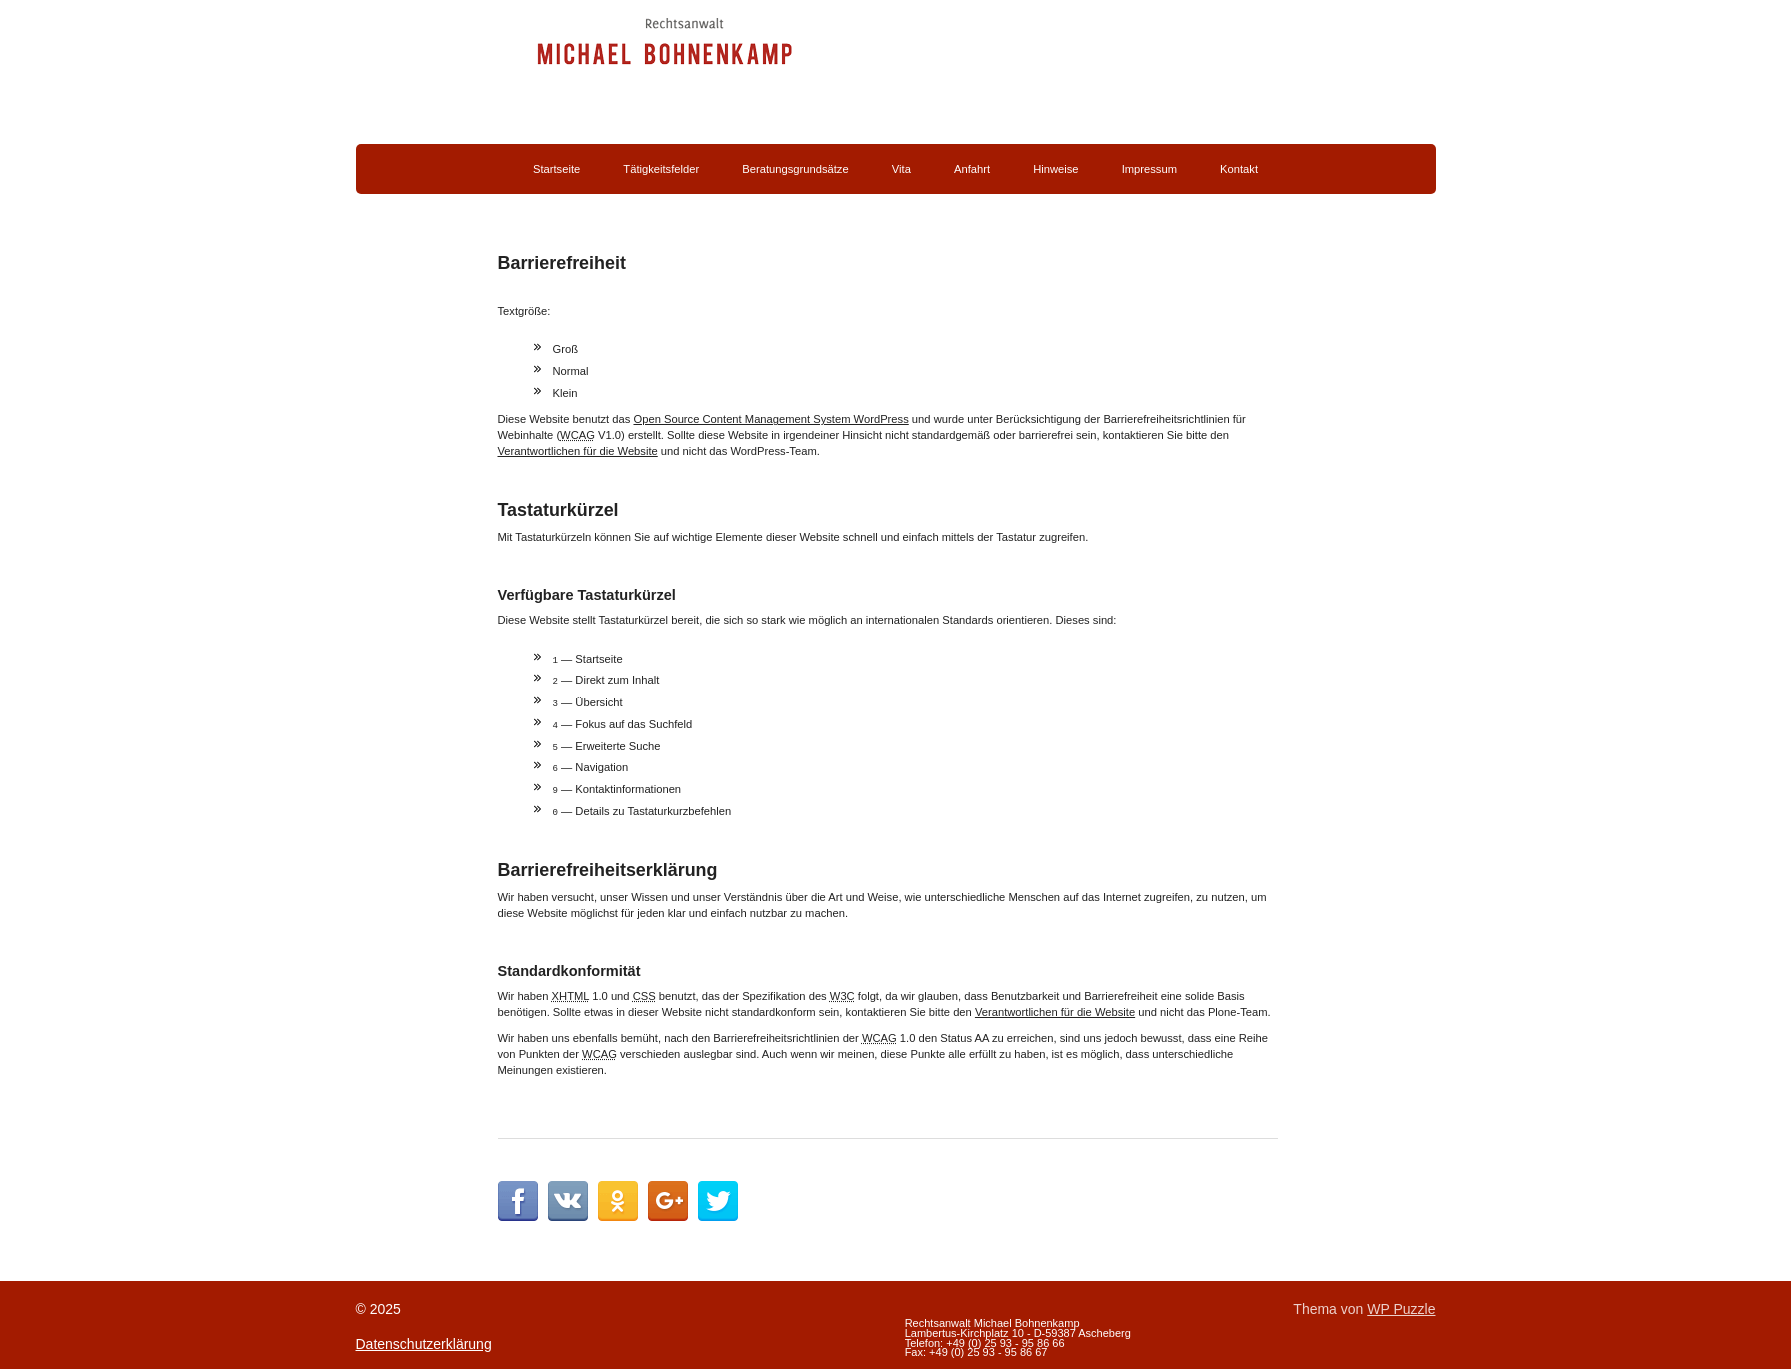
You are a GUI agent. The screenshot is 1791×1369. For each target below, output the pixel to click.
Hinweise (1055, 169)
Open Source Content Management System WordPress (770, 419)
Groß (565, 349)
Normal (571, 371)
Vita (901, 169)
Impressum (1149, 169)
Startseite (556, 169)
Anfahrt (972, 169)
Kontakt (1239, 169)
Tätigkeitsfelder (661, 169)
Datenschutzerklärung (424, 1343)
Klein (565, 393)
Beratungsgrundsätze (795, 169)
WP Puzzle (1401, 1308)
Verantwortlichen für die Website (578, 451)
